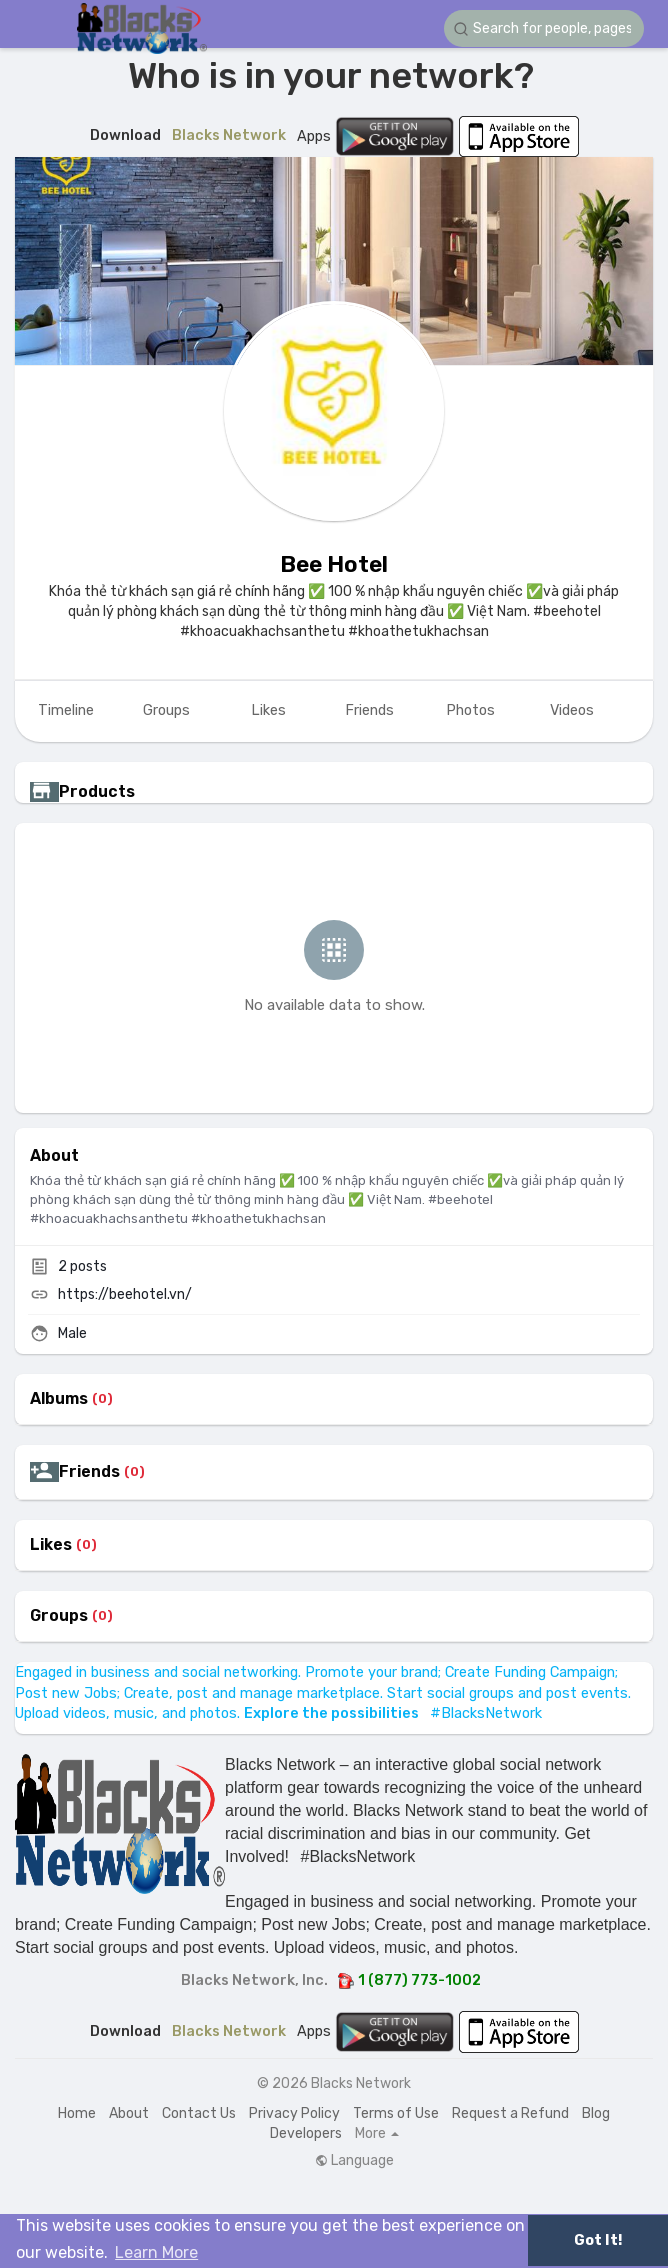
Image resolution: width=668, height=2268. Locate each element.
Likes (51, 1545)
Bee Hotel (334, 564)
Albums (59, 1399)
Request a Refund (510, 2113)
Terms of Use (396, 2113)
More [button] (377, 2134)
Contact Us (199, 2113)
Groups (59, 1616)
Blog (596, 2113)
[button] (544, 28)
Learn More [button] (156, 2252)
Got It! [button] (598, 2240)
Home (77, 2113)
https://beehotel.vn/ (125, 1294)
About (129, 2113)
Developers (306, 2133)
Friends (89, 1472)
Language (354, 2161)
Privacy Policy (294, 2113)
